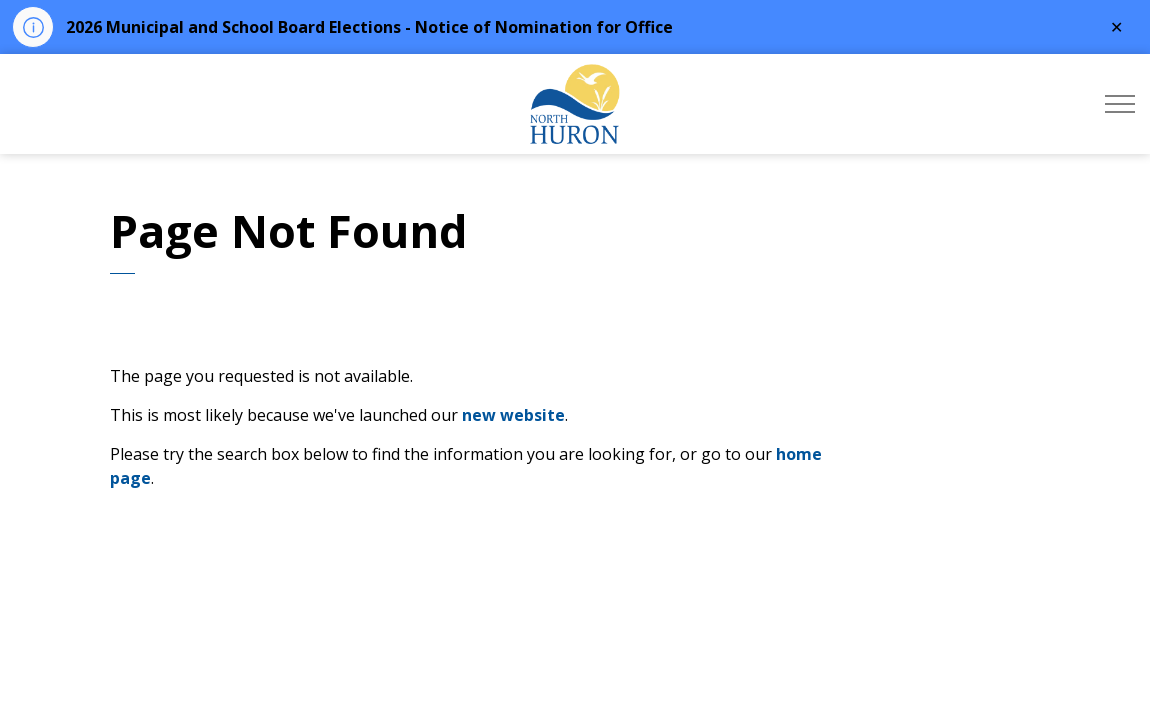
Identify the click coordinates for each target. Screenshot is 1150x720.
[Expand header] (1120, 104)
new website (513, 415)
